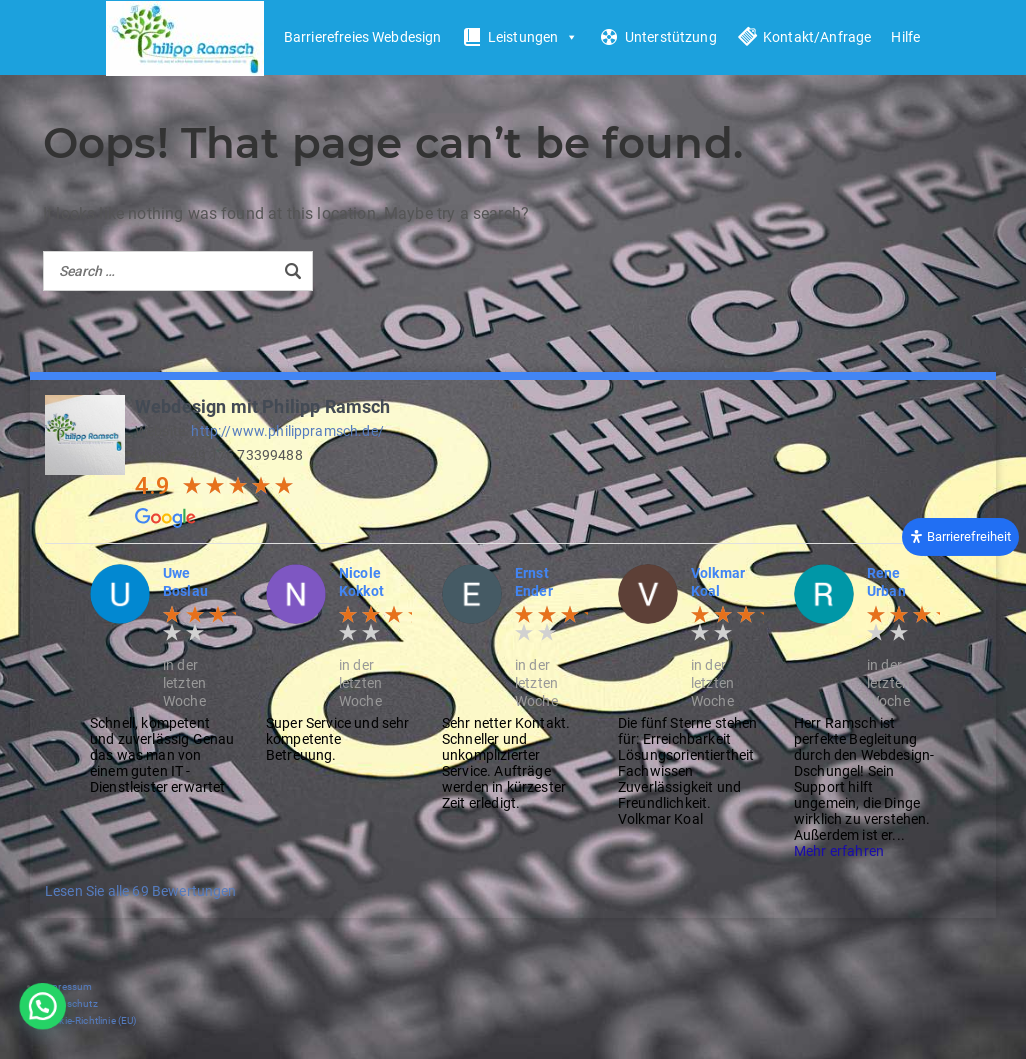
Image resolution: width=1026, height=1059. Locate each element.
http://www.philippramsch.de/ (287, 431)
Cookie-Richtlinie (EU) (88, 1020)
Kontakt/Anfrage (817, 37)
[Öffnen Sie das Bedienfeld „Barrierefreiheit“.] (960, 536)
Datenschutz (69, 1003)
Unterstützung (671, 37)
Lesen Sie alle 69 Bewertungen (141, 891)
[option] (163, 679)
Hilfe (905, 37)
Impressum (66, 986)
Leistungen (533, 37)
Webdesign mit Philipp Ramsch (262, 406)
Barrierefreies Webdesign (363, 37)
